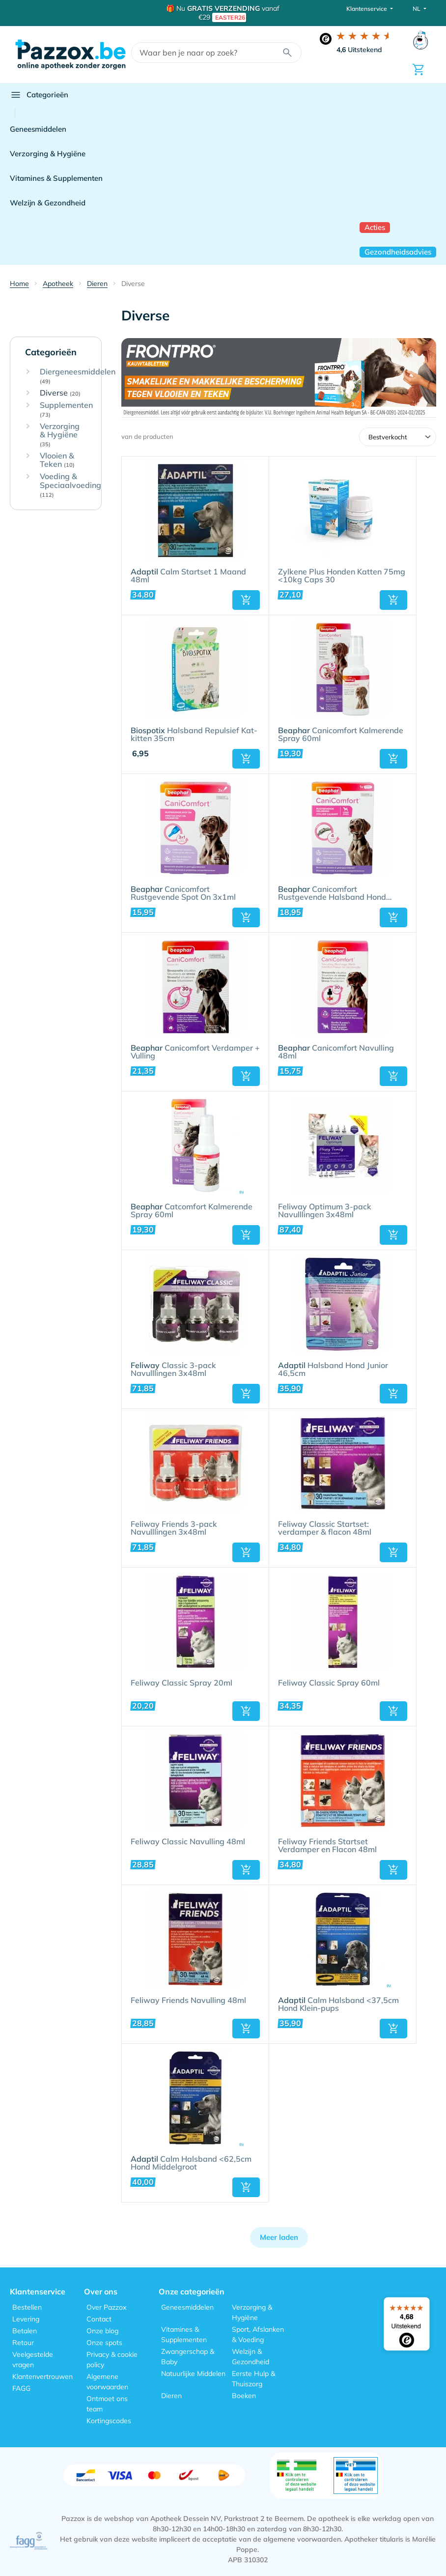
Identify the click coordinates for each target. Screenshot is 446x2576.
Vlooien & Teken (57, 460)
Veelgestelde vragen (32, 2359)
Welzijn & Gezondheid (47, 202)
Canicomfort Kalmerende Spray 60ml (340, 734)
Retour (23, 2342)
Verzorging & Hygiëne (47, 153)
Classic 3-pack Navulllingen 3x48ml (173, 1369)
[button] (246, 600)
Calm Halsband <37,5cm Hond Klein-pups (338, 2004)
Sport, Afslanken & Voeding (258, 2334)
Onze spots (104, 2342)
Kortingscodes (108, 2420)
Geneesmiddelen (38, 129)
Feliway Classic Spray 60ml (329, 1683)
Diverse (60, 393)
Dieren (171, 2395)
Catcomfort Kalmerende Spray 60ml (191, 1210)
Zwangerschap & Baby (187, 2356)
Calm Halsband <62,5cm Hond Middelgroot (191, 2163)
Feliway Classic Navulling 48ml (188, 1841)
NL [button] (417, 8)
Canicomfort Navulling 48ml (336, 1052)
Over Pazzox (106, 2307)
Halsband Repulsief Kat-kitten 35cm (194, 734)
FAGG (21, 2388)
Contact (99, 2319)
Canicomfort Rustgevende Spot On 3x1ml (183, 893)
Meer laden (279, 2237)
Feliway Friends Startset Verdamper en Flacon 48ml (327, 1845)
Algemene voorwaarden (107, 2381)
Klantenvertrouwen (42, 2376)
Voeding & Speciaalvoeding (70, 485)
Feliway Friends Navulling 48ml (188, 2000)
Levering (25, 2319)
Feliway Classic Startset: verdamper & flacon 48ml (324, 1528)
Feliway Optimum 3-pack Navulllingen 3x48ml (324, 1210)
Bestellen (27, 2307)
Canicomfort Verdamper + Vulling (195, 1052)
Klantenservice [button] (367, 8)
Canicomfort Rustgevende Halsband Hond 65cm (332, 893)
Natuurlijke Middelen (193, 2373)
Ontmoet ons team (107, 2403)
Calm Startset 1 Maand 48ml (188, 576)
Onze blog (102, 2330)
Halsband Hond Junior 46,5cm (333, 1369)
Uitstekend (359, 49)
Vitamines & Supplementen (56, 178)
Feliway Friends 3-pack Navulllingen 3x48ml (174, 1528)
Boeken (244, 2395)
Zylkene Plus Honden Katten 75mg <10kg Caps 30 (341, 576)
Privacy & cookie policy (112, 2359)
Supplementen (66, 409)
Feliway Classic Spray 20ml (181, 1683)
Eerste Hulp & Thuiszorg (253, 2378)
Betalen (24, 2330)
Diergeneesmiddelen (77, 376)
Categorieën (39, 95)
